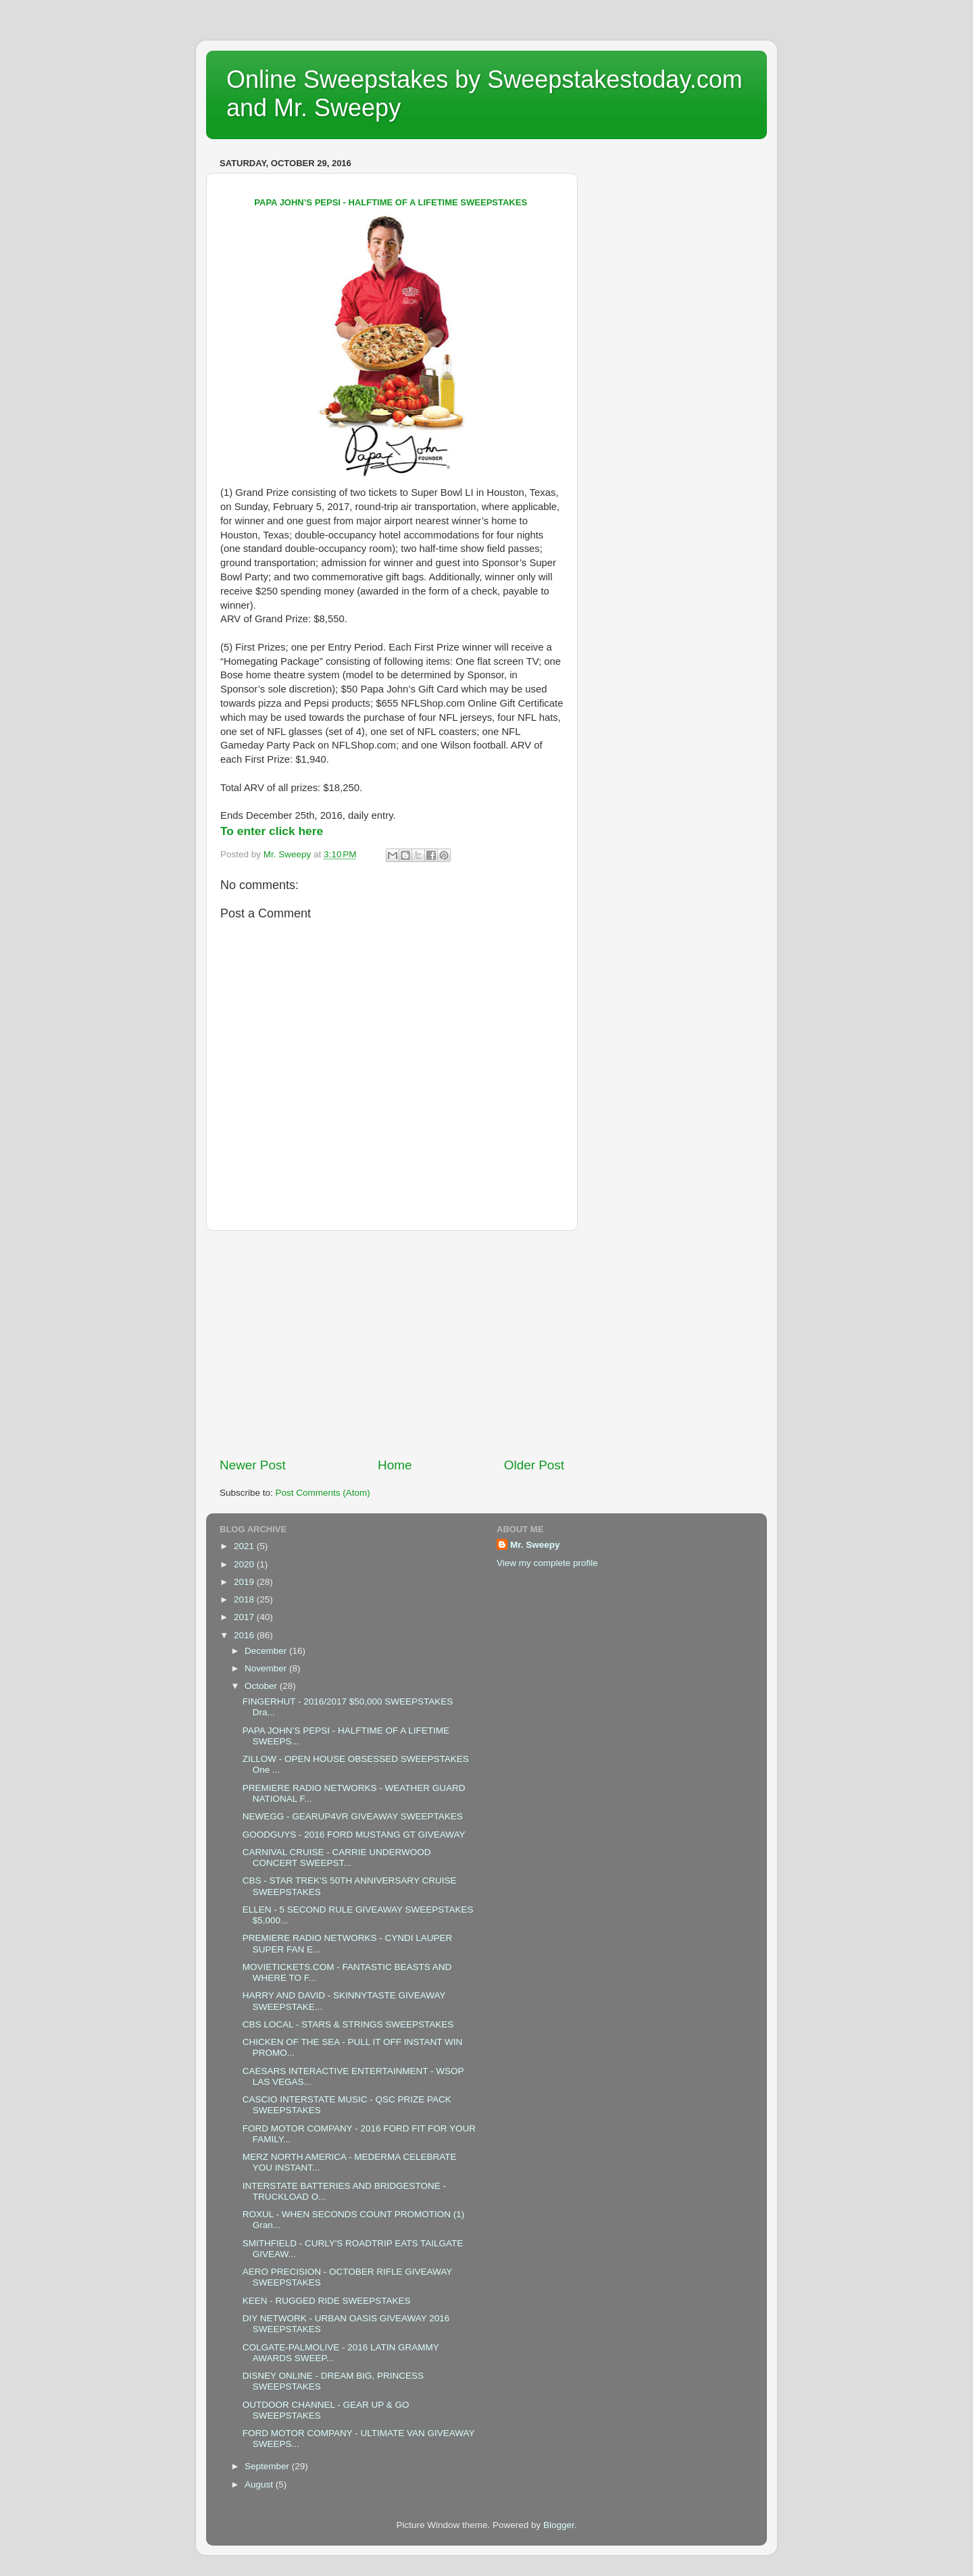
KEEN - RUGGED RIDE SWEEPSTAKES (327, 2301)
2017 (245, 1617)
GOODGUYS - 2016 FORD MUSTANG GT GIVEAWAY (354, 1834)
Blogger (558, 2525)
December (267, 1651)
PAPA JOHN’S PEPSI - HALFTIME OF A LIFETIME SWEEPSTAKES (391, 202)
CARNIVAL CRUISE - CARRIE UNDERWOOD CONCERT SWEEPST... (337, 1857)
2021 (245, 1546)
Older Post (534, 1465)
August (260, 2484)
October (262, 1686)
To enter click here (271, 831)
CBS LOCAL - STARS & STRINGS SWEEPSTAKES (348, 2024)
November (267, 1668)
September (268, 2466)
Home (394, 1465)
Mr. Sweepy (535, 1545)
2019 (245, 1582)
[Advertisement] (392, 1343)
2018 (245, 1599)
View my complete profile (547, 1563)
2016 (245, 1635)
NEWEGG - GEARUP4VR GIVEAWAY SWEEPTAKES (353, 1816)
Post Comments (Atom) (323, 1493)
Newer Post (253, 1465)
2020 (245, 1564)
